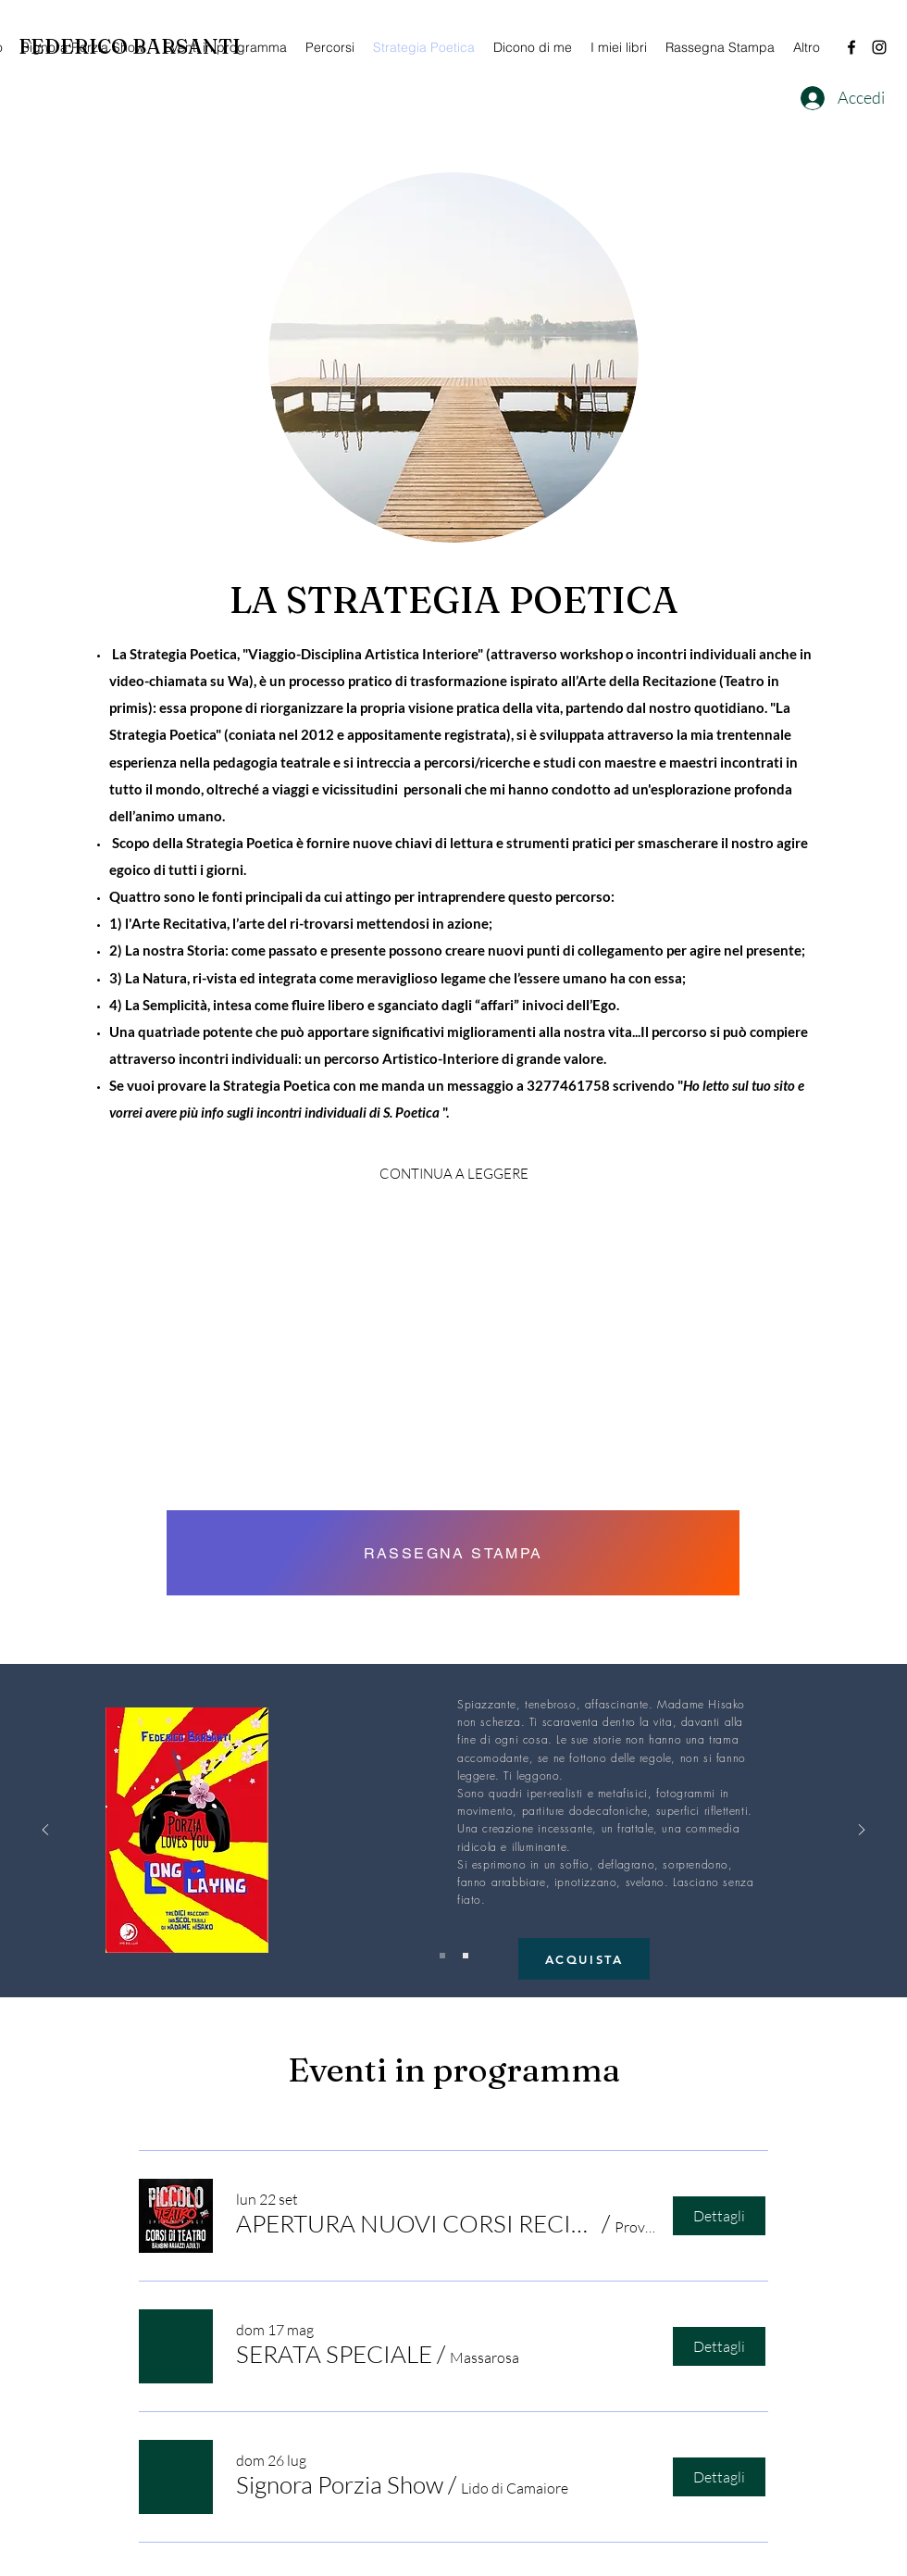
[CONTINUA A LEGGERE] (454, 1174)
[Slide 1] (442, 1955)
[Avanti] (861, 1831)
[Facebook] (851, 47)
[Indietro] (45, 1831)
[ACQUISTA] (584, 1959)
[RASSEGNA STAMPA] (453, 1552)
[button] (416, 2223)
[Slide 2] (465, 1955)
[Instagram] (879, 47)
